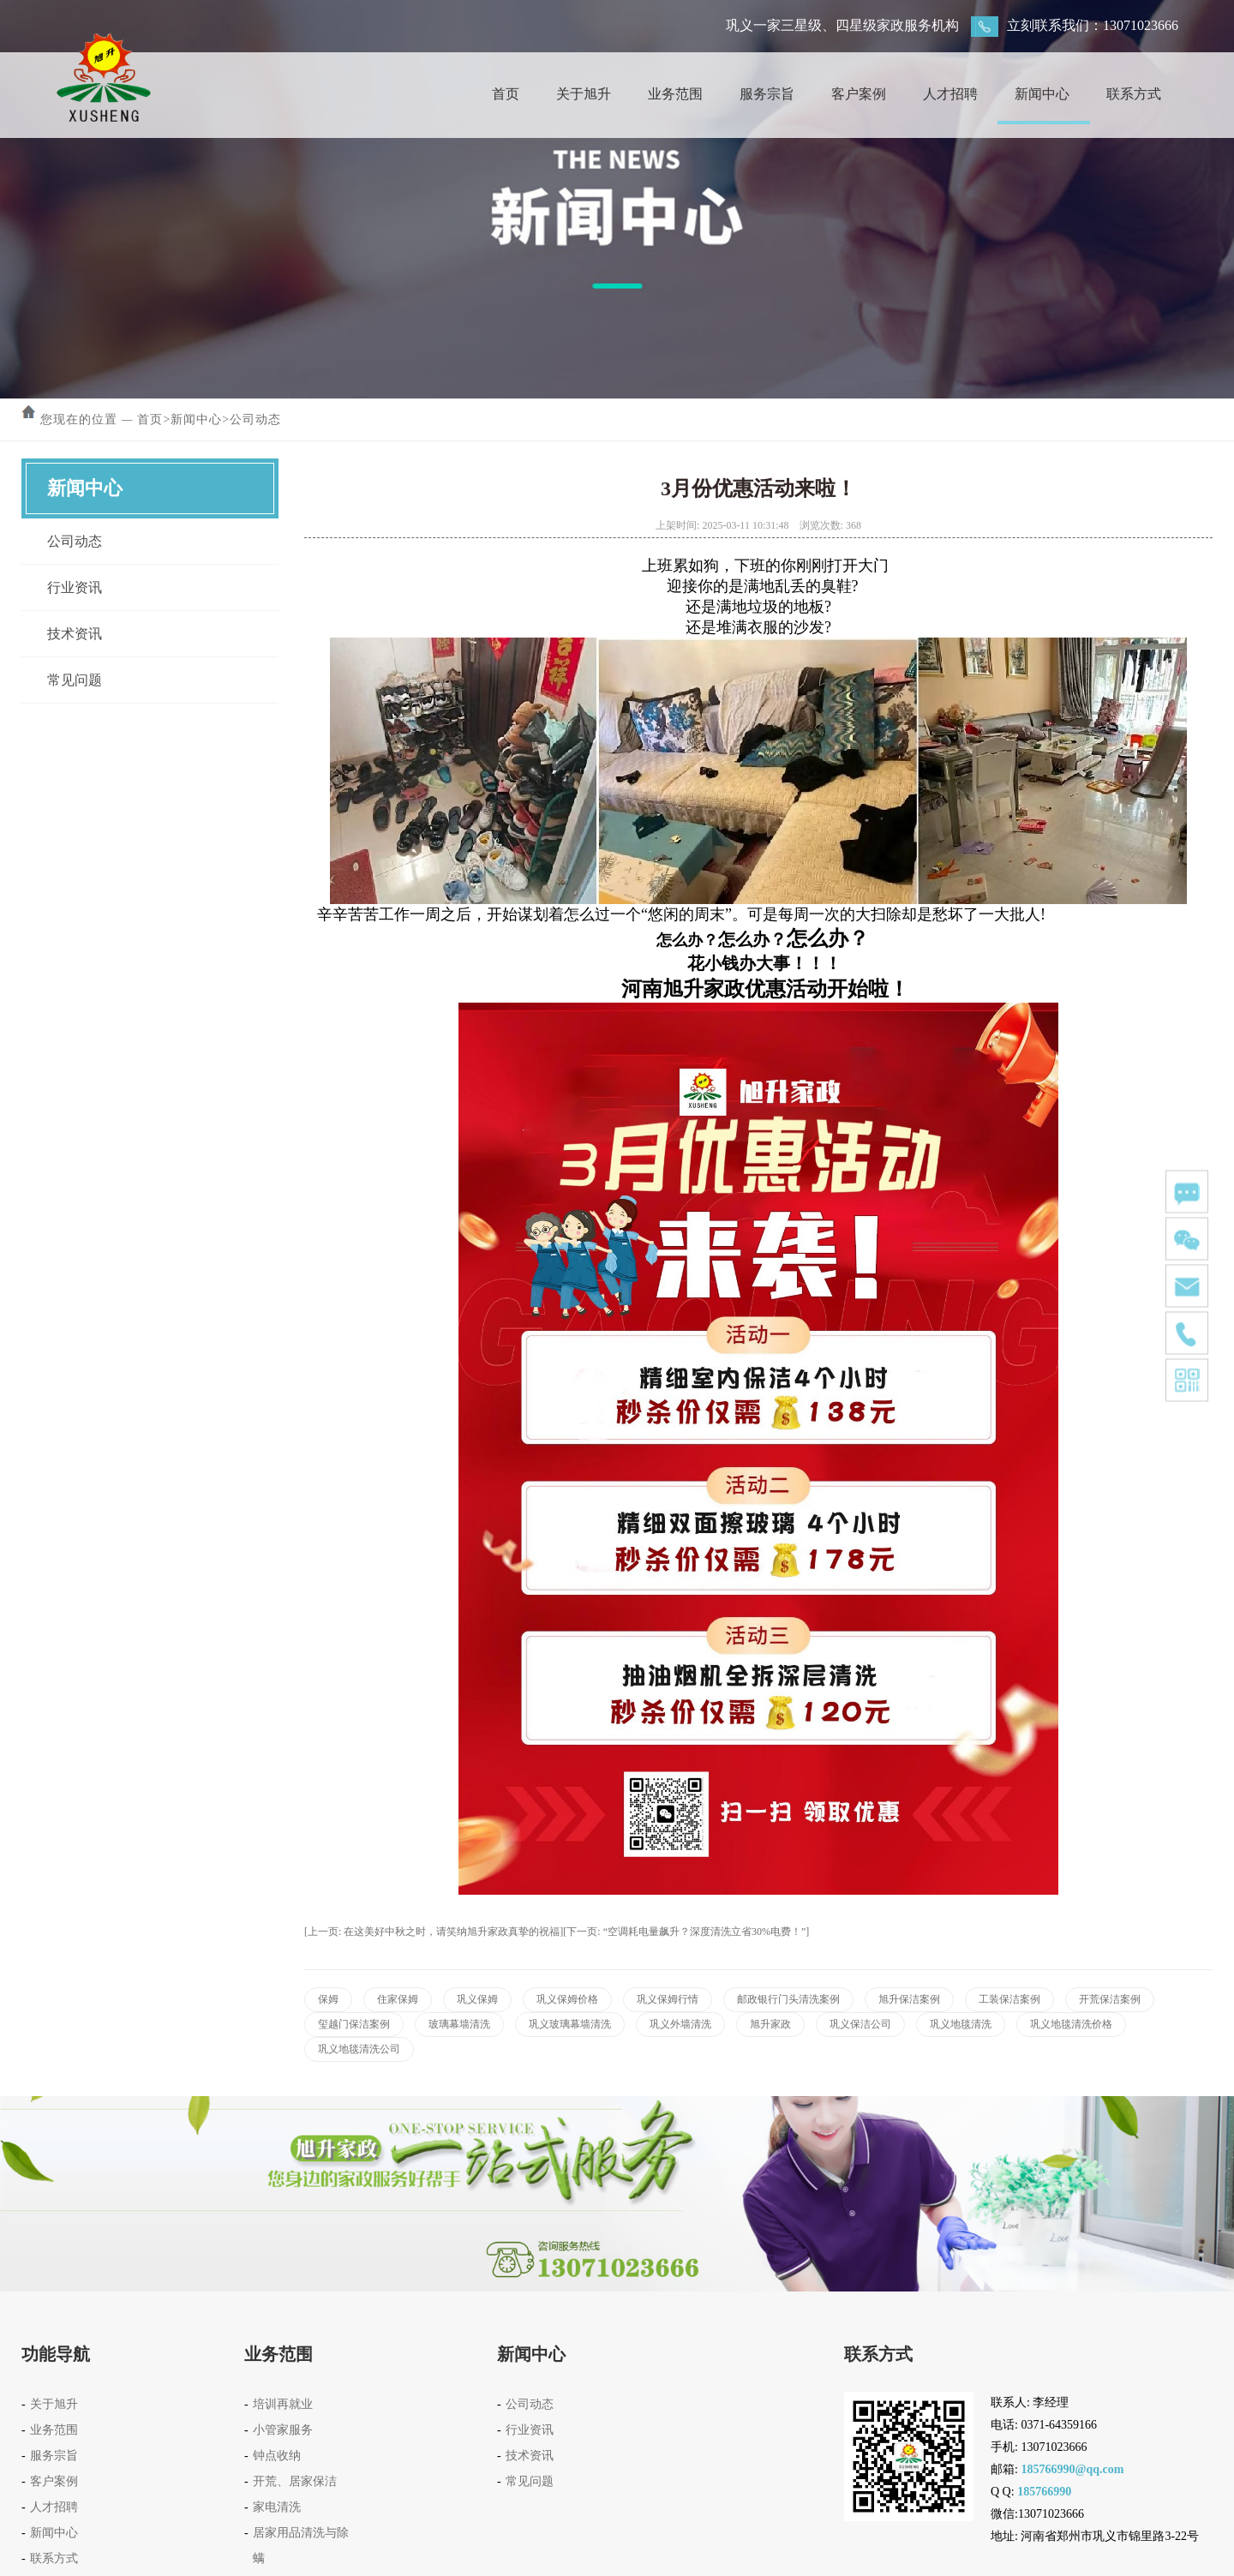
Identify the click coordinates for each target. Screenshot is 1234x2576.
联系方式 (1133, 94)
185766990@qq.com (1072, 2469)
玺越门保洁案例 (354, 2024)
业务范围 (675, 94)
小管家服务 (283, 2429)
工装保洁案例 (1009, 1999)
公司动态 (255, 419)
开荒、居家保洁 (295, 2481)
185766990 (1044, 2491)
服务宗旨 (767, 94)
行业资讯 (74, 587)
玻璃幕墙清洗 (459, 2024)
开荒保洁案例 (1110, 1999)
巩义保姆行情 (667, 1999)
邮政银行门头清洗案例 (788, 1999)
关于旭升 (583, 94)
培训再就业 (283, 2404)
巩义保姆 (477, 1999)
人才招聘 (950, 94)
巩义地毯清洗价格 (1071, 2024)
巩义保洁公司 (860, 2024)
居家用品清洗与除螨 (301, 2545)
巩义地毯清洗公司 (359, 2049)
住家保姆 (397, 1999)
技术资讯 (74, 633)
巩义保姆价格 (567, 1999)
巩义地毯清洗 (960, 2024)
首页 (505, 94)
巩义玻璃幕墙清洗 (570, 2024)
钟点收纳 (277, 2455)
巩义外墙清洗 (680, 2024)
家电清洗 (277, 2507)
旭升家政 (770, 2024)
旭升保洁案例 (909, 1999)
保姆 (328, 1999)
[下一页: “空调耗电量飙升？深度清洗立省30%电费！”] (686, 1932)
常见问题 (74, 680)
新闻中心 (1042, 94)
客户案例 (858, 94)
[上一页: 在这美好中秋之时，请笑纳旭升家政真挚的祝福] (433, 1932)
